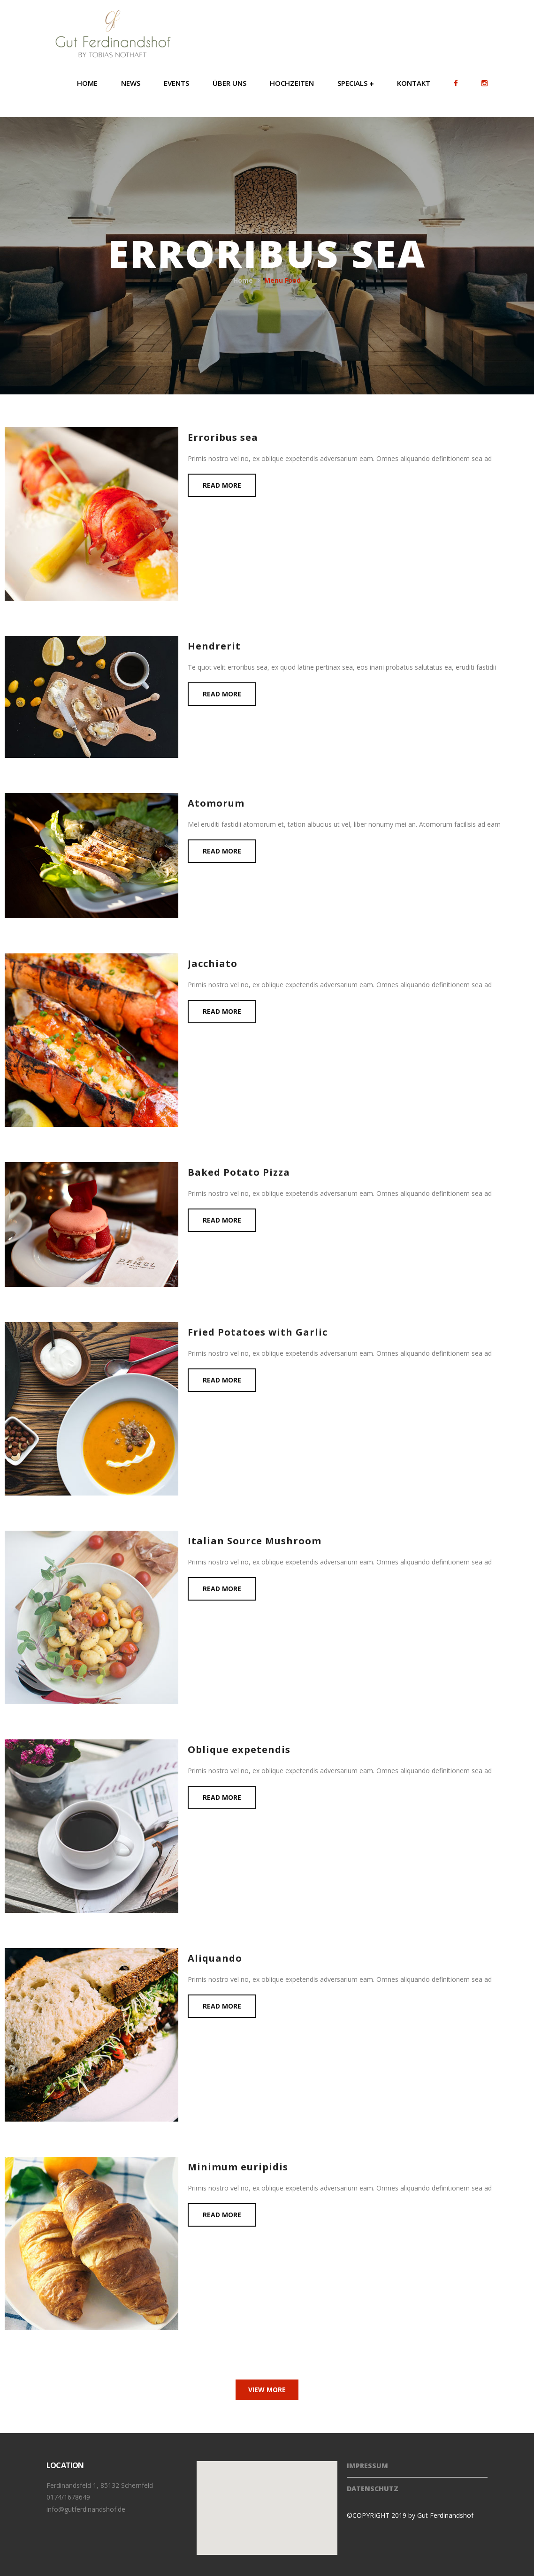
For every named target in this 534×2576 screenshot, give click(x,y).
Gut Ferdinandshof (445, 2515)
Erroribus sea (223, 437)
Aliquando (215, 1958)
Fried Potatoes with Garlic (258, 1332)
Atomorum (216, 803)
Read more (222, 485)
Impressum (367, 2465)
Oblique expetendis (239, 1749)
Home (243, 280)
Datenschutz (372, 2488)
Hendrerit (214, 646)
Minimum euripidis (238, 2167)
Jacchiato (212, 963)
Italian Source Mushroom (254, 1540)
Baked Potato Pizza (239, 1172)
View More (267, 2389)
